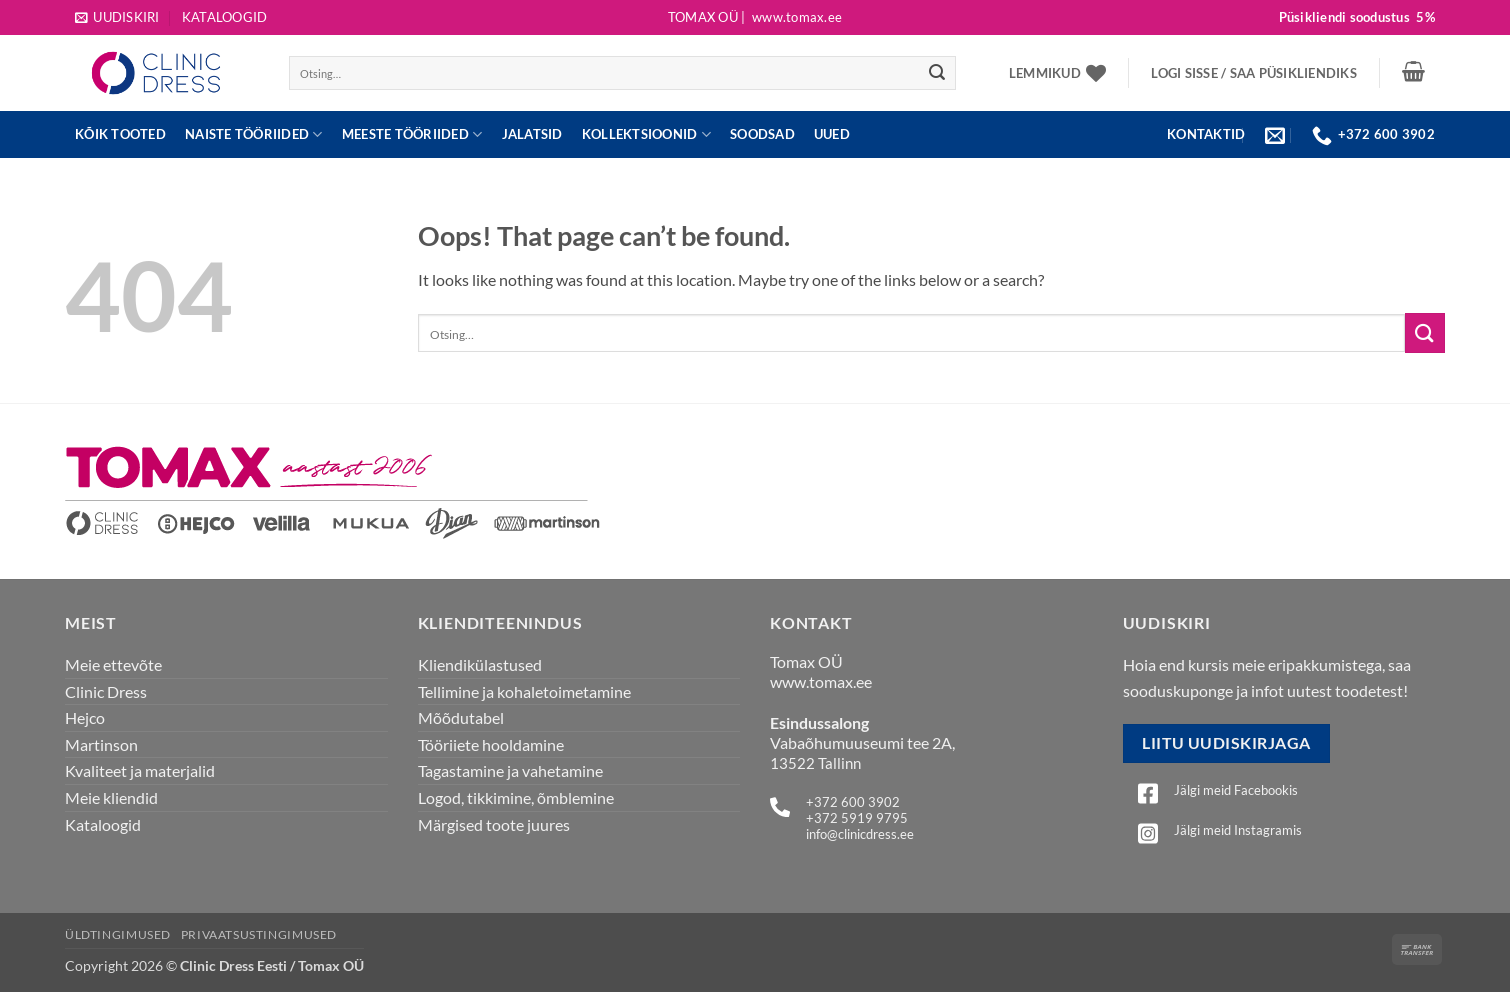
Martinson (101, 744)
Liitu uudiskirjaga (1226, 743)
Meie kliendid (111, 797)
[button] (117, 17)
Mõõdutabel (461, 717)
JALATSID (532, 134)
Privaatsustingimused (259, 934)
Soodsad (762, 134)
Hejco (85, 717)
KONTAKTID (1206, 134)
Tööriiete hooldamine (491, 744)
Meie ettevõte (113, 664)
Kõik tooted (120, 134)
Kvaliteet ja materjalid (140, 770)
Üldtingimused (118, 934)
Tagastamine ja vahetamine (510, 770)
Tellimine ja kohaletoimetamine (524, 691)
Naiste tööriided (254, 134)
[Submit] (937, 73)
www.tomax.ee (821, 681)
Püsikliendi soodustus (1357, 17)
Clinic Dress (106, 691)
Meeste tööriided (412, 134)
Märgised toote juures (494, 824)
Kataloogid (225, 17)
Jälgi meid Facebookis (1236, 790)
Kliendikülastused (480, 664)
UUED (832, 134)
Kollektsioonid (646, 134)
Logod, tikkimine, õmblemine (516, 797)
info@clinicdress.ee (860, 834)
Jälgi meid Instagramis (1238, 830)
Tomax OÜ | (755, 17)
